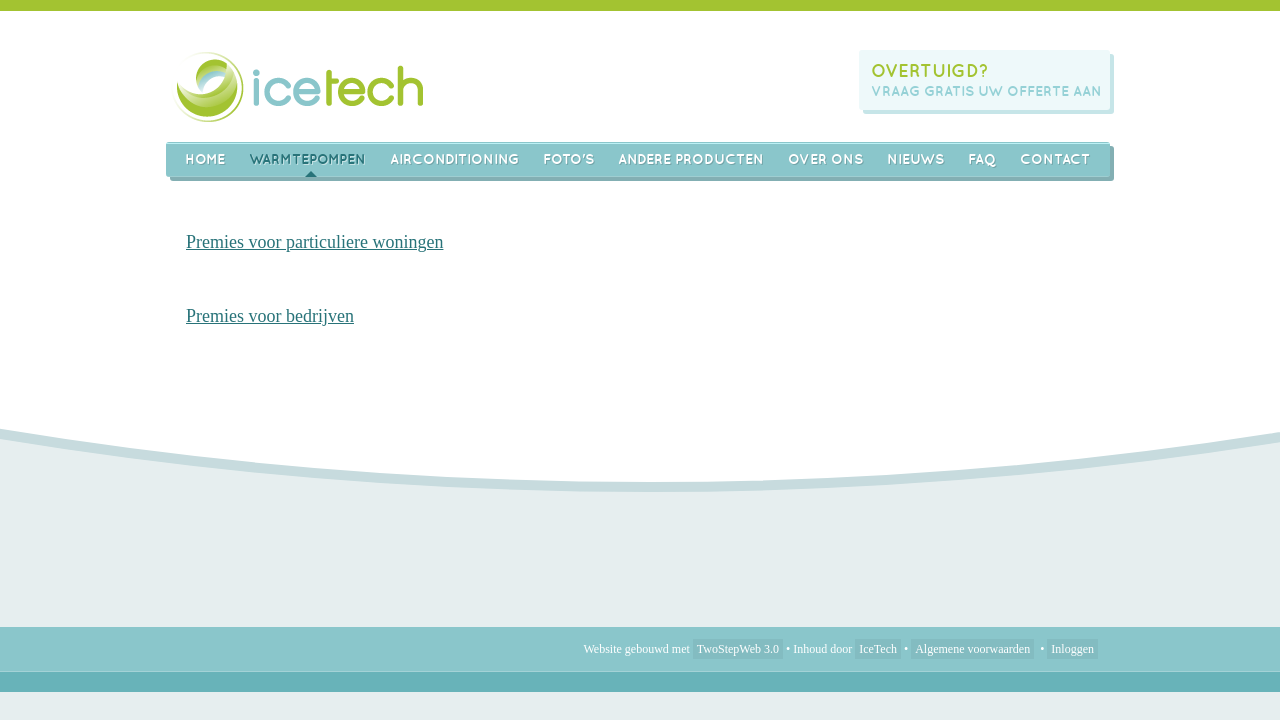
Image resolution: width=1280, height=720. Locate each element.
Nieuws (915, 159)
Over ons (825, 159)
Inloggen (1072, 649)
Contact (1055, 159)
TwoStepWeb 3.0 (738, 649)
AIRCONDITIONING (454, 159)
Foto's (568, 159)
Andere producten (691, 159)
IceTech (878, 649)
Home (205, 159)
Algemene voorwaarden (972, 649)
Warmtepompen (307, 159)
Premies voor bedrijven (270, 316)
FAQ (982, 159)
